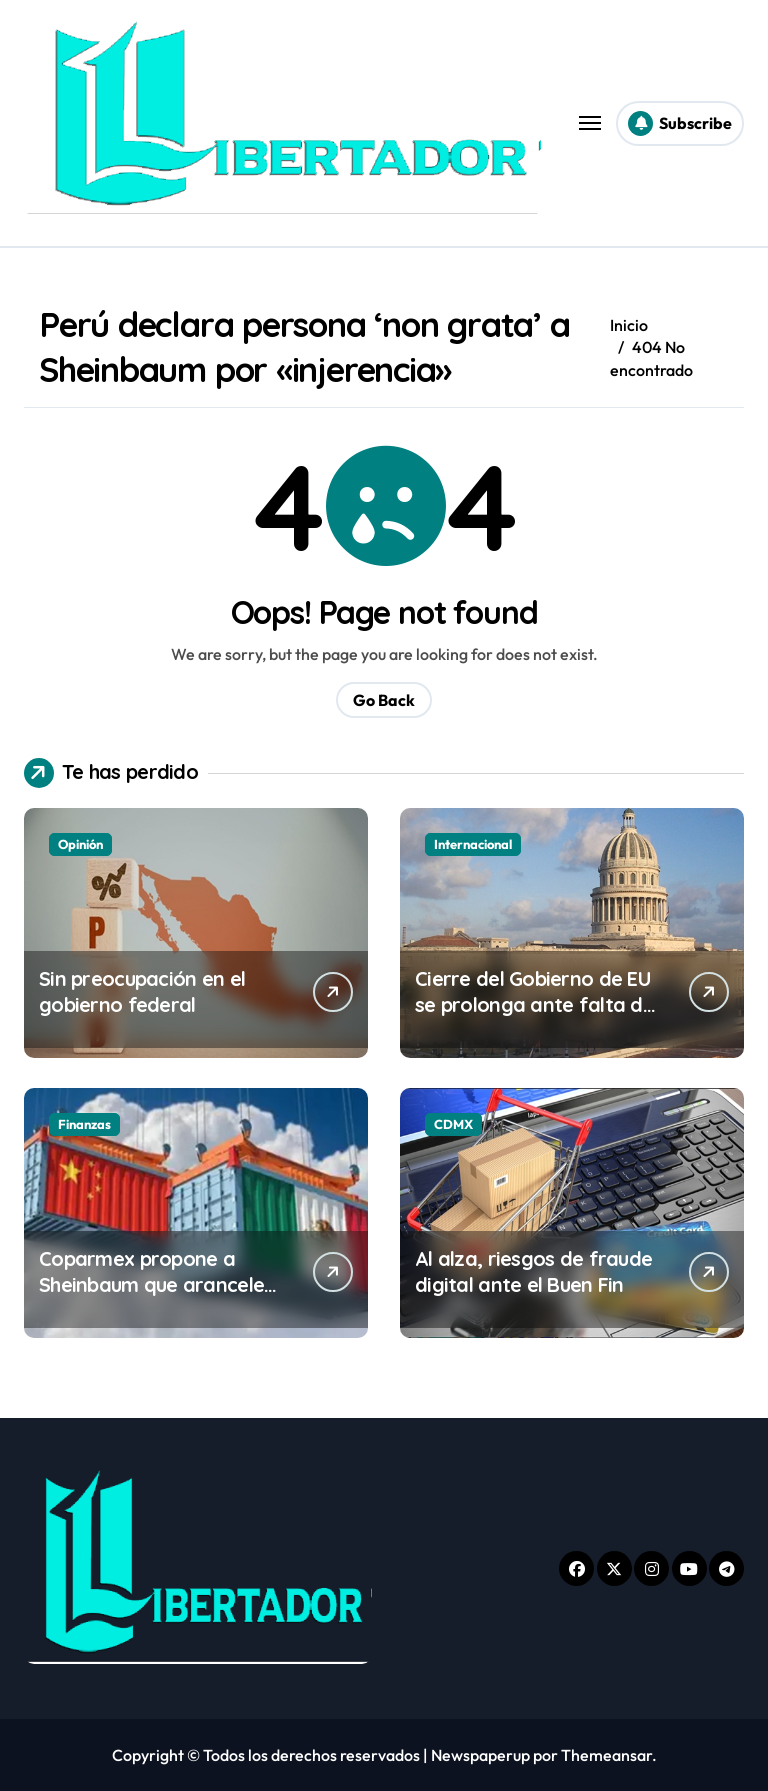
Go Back (384, 700)
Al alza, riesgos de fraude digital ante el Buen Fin (533, 1271)
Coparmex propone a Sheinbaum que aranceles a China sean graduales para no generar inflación (158, 1297)
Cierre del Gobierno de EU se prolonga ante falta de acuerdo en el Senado (534, 1004)
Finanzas (84, 1124)
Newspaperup (480, 1755)
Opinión (80, 844)
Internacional (473, 844)
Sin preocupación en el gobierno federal (142, 991)
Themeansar (606, 1755)
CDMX (453, 1124)
